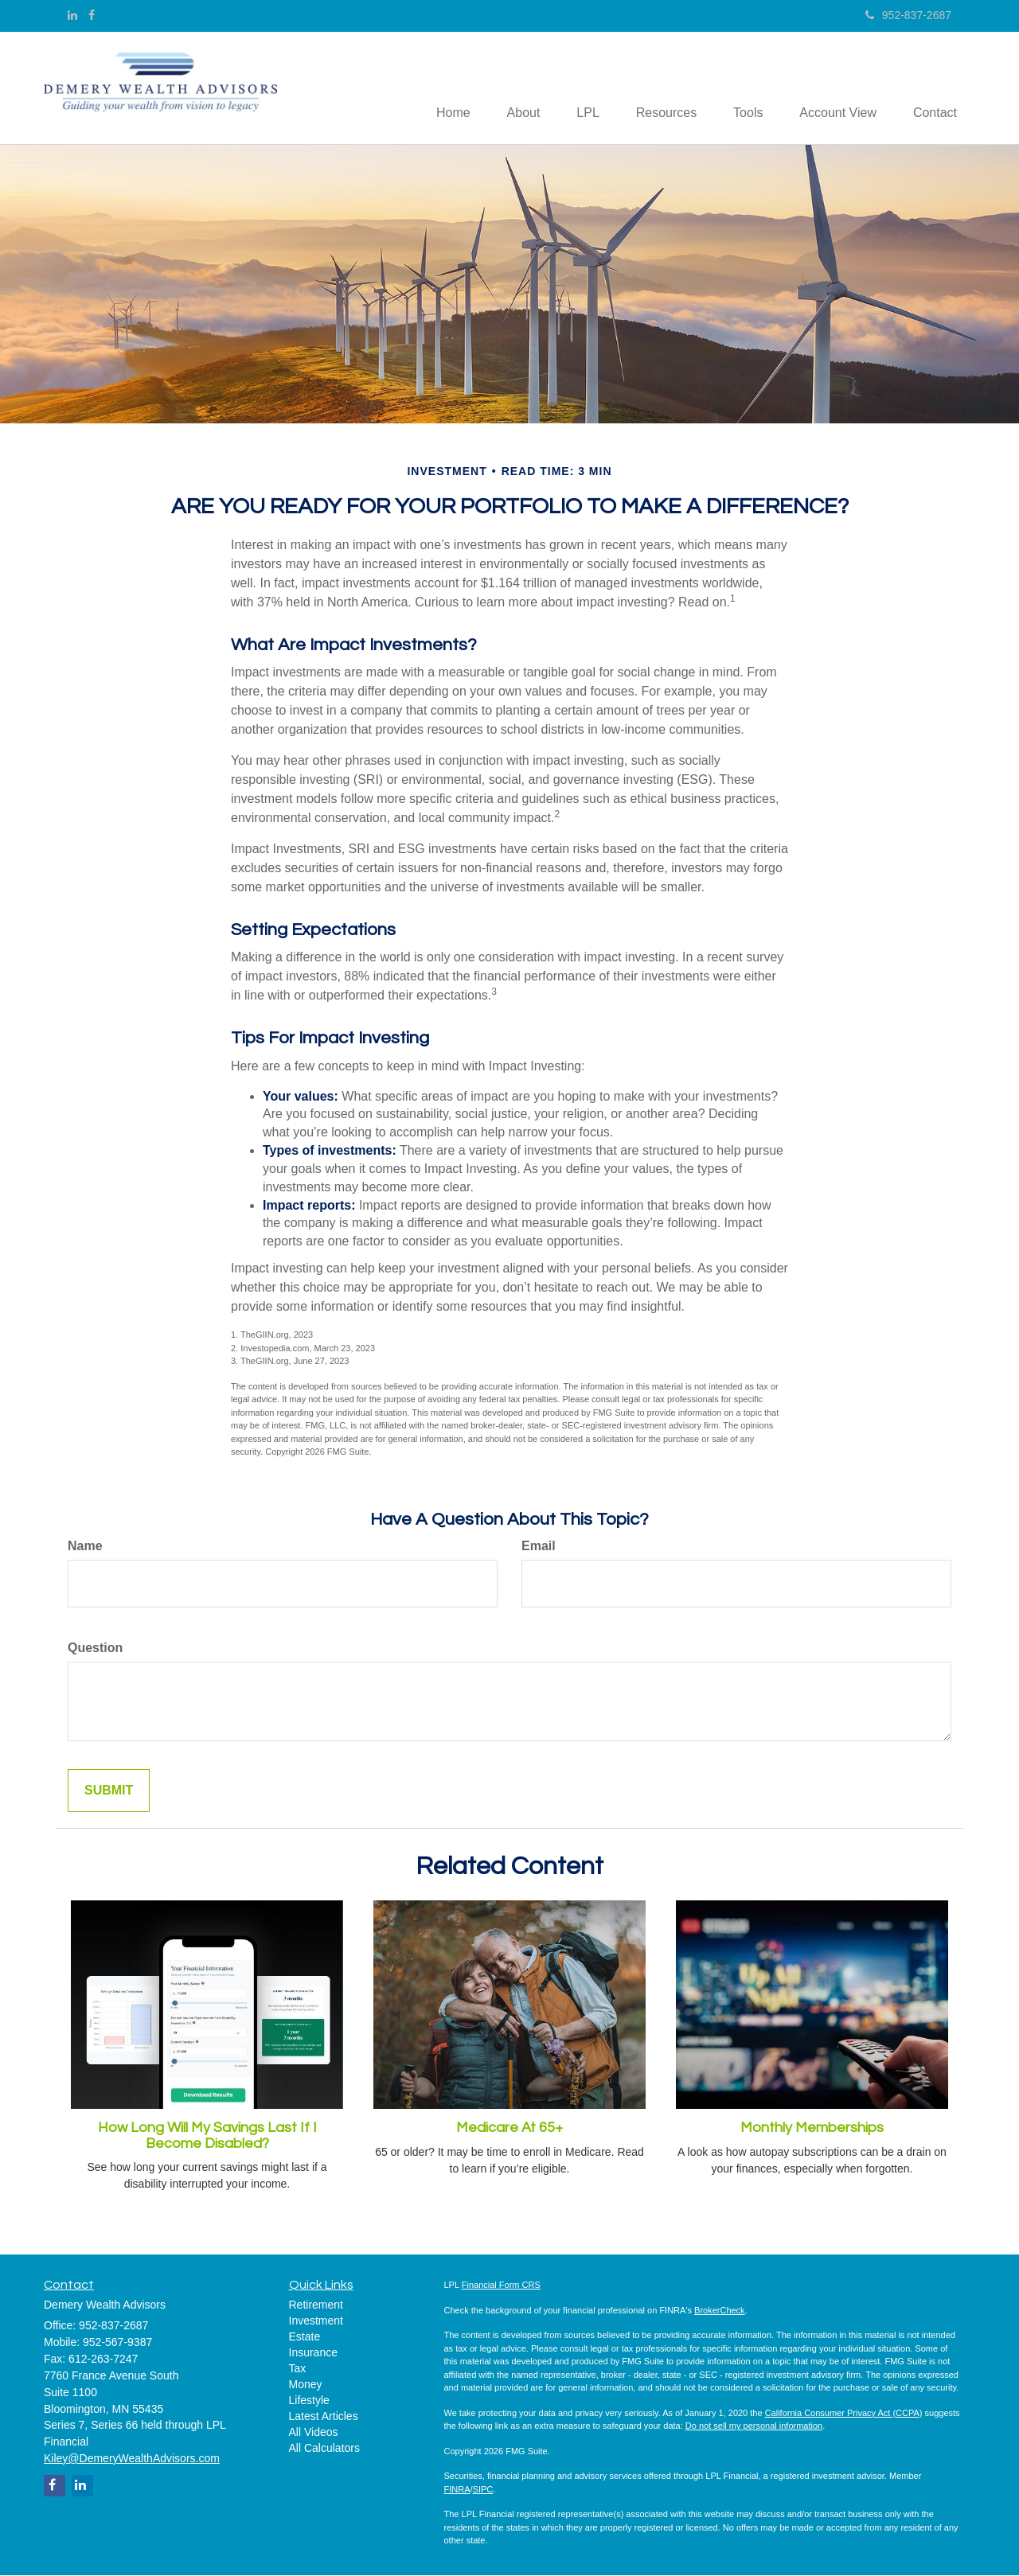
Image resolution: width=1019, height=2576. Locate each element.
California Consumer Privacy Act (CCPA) (844, 2413)
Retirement (316, 2306)
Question (95, 1648)
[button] (505, 88)
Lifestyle (309, 2401)
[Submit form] (109, 1792)
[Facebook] (91, 15)
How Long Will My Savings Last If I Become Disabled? (207, 2136)
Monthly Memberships (812, 2128)
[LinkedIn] (72, 15)
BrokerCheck (719, 2311)
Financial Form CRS (501, 2286)
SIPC (483, 2490)
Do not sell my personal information (753, 2427)
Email (538, 1546)
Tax (297, 2370)
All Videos (313, 2433)
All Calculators (324, 2449)
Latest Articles (323, 2417)
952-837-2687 (908, 15)
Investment (316, 2322)
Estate (305, 2338)
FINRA (457, 2490)
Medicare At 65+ (509, 2128)
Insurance (313, 2354)
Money (305, 2385)
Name (85, 1546)
